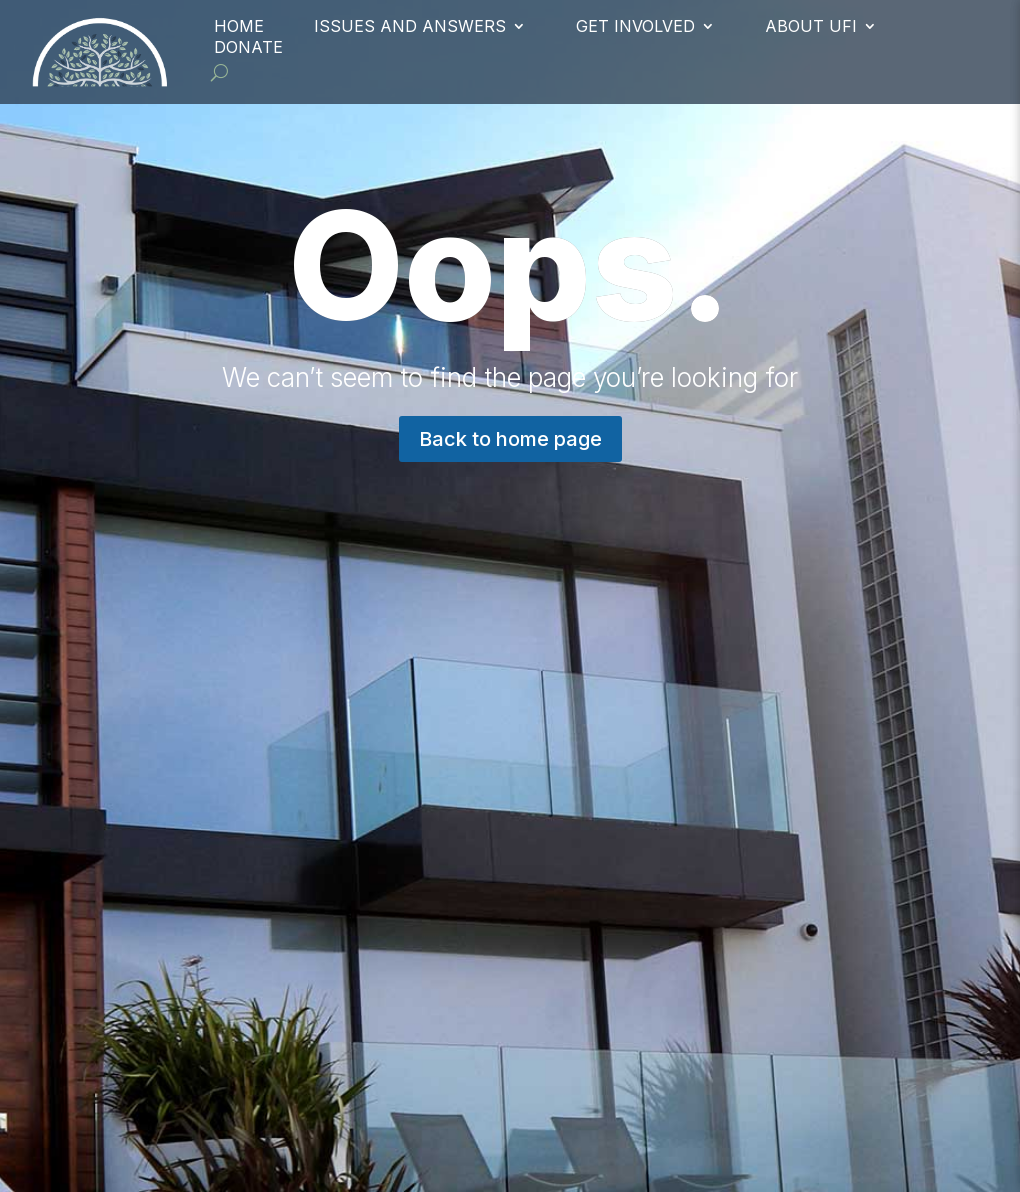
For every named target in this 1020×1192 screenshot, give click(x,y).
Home (239, 26)
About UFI (811, 26)
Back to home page (510, 439)
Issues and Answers (410, 26)
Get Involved (635, 26)
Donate (248, 47)
